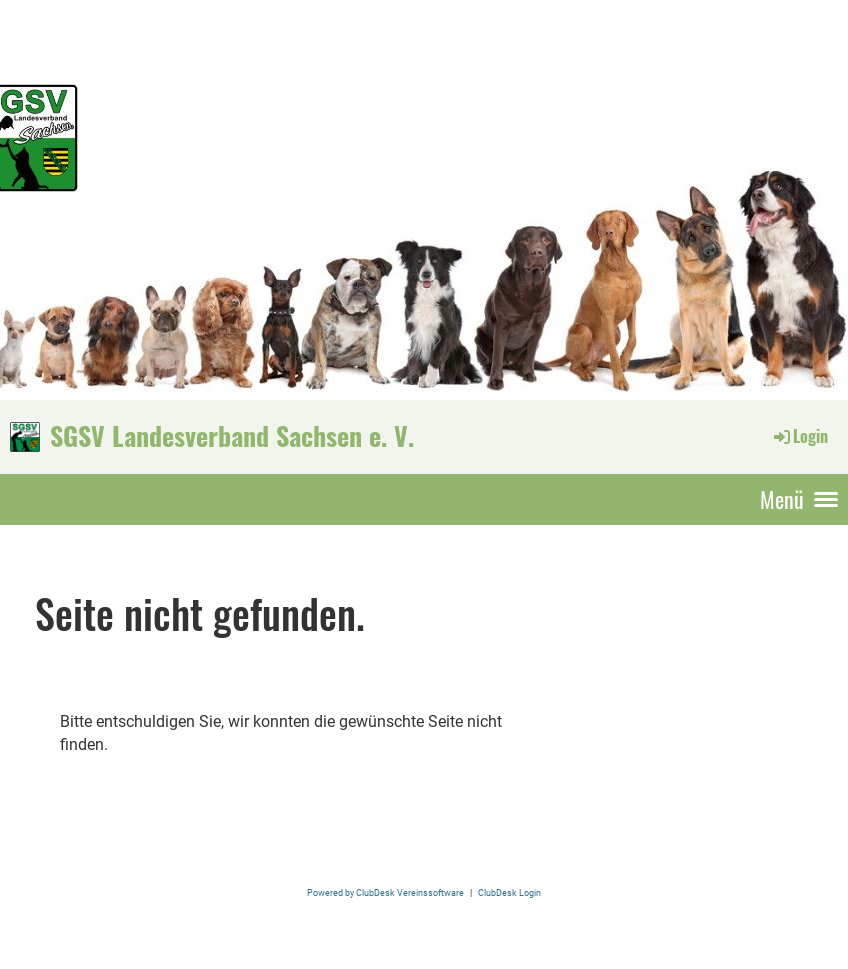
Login (799, 436)
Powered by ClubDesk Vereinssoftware (385, 892)
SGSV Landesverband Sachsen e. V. (232, 436)
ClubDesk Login (509, 892)
